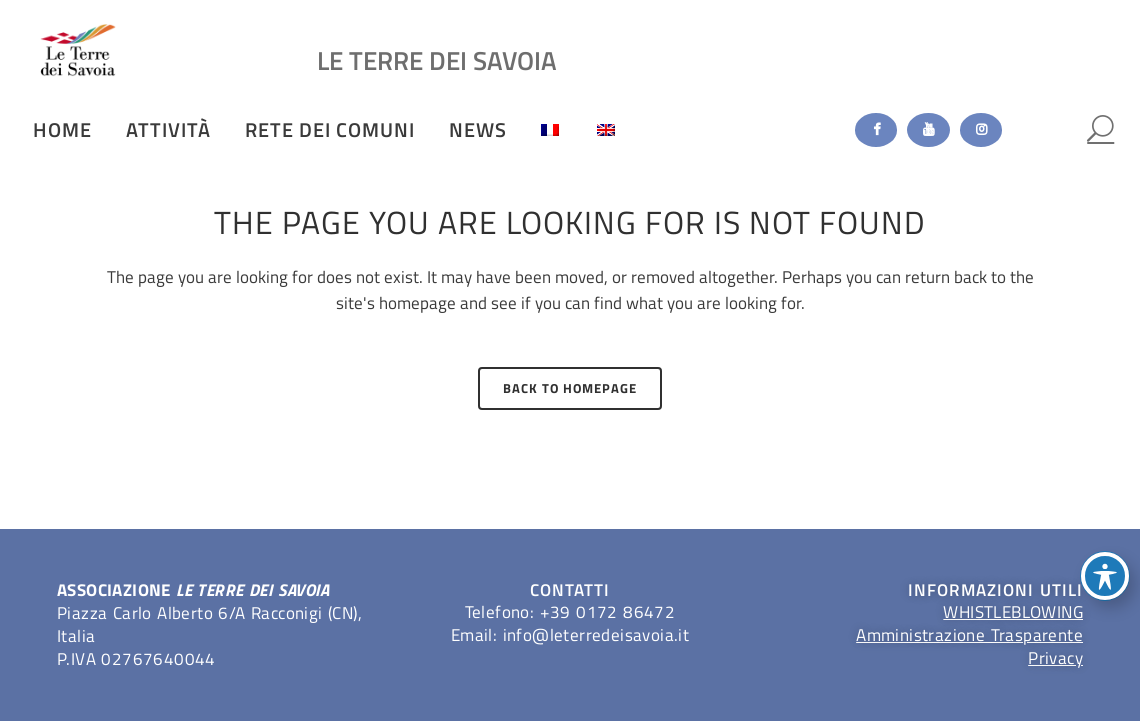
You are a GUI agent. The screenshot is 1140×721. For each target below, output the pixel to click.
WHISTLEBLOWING (1013, 612)
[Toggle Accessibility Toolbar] (1105, 576)
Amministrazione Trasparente (969, 635)
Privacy (1055, 658)
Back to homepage (570, 388)
